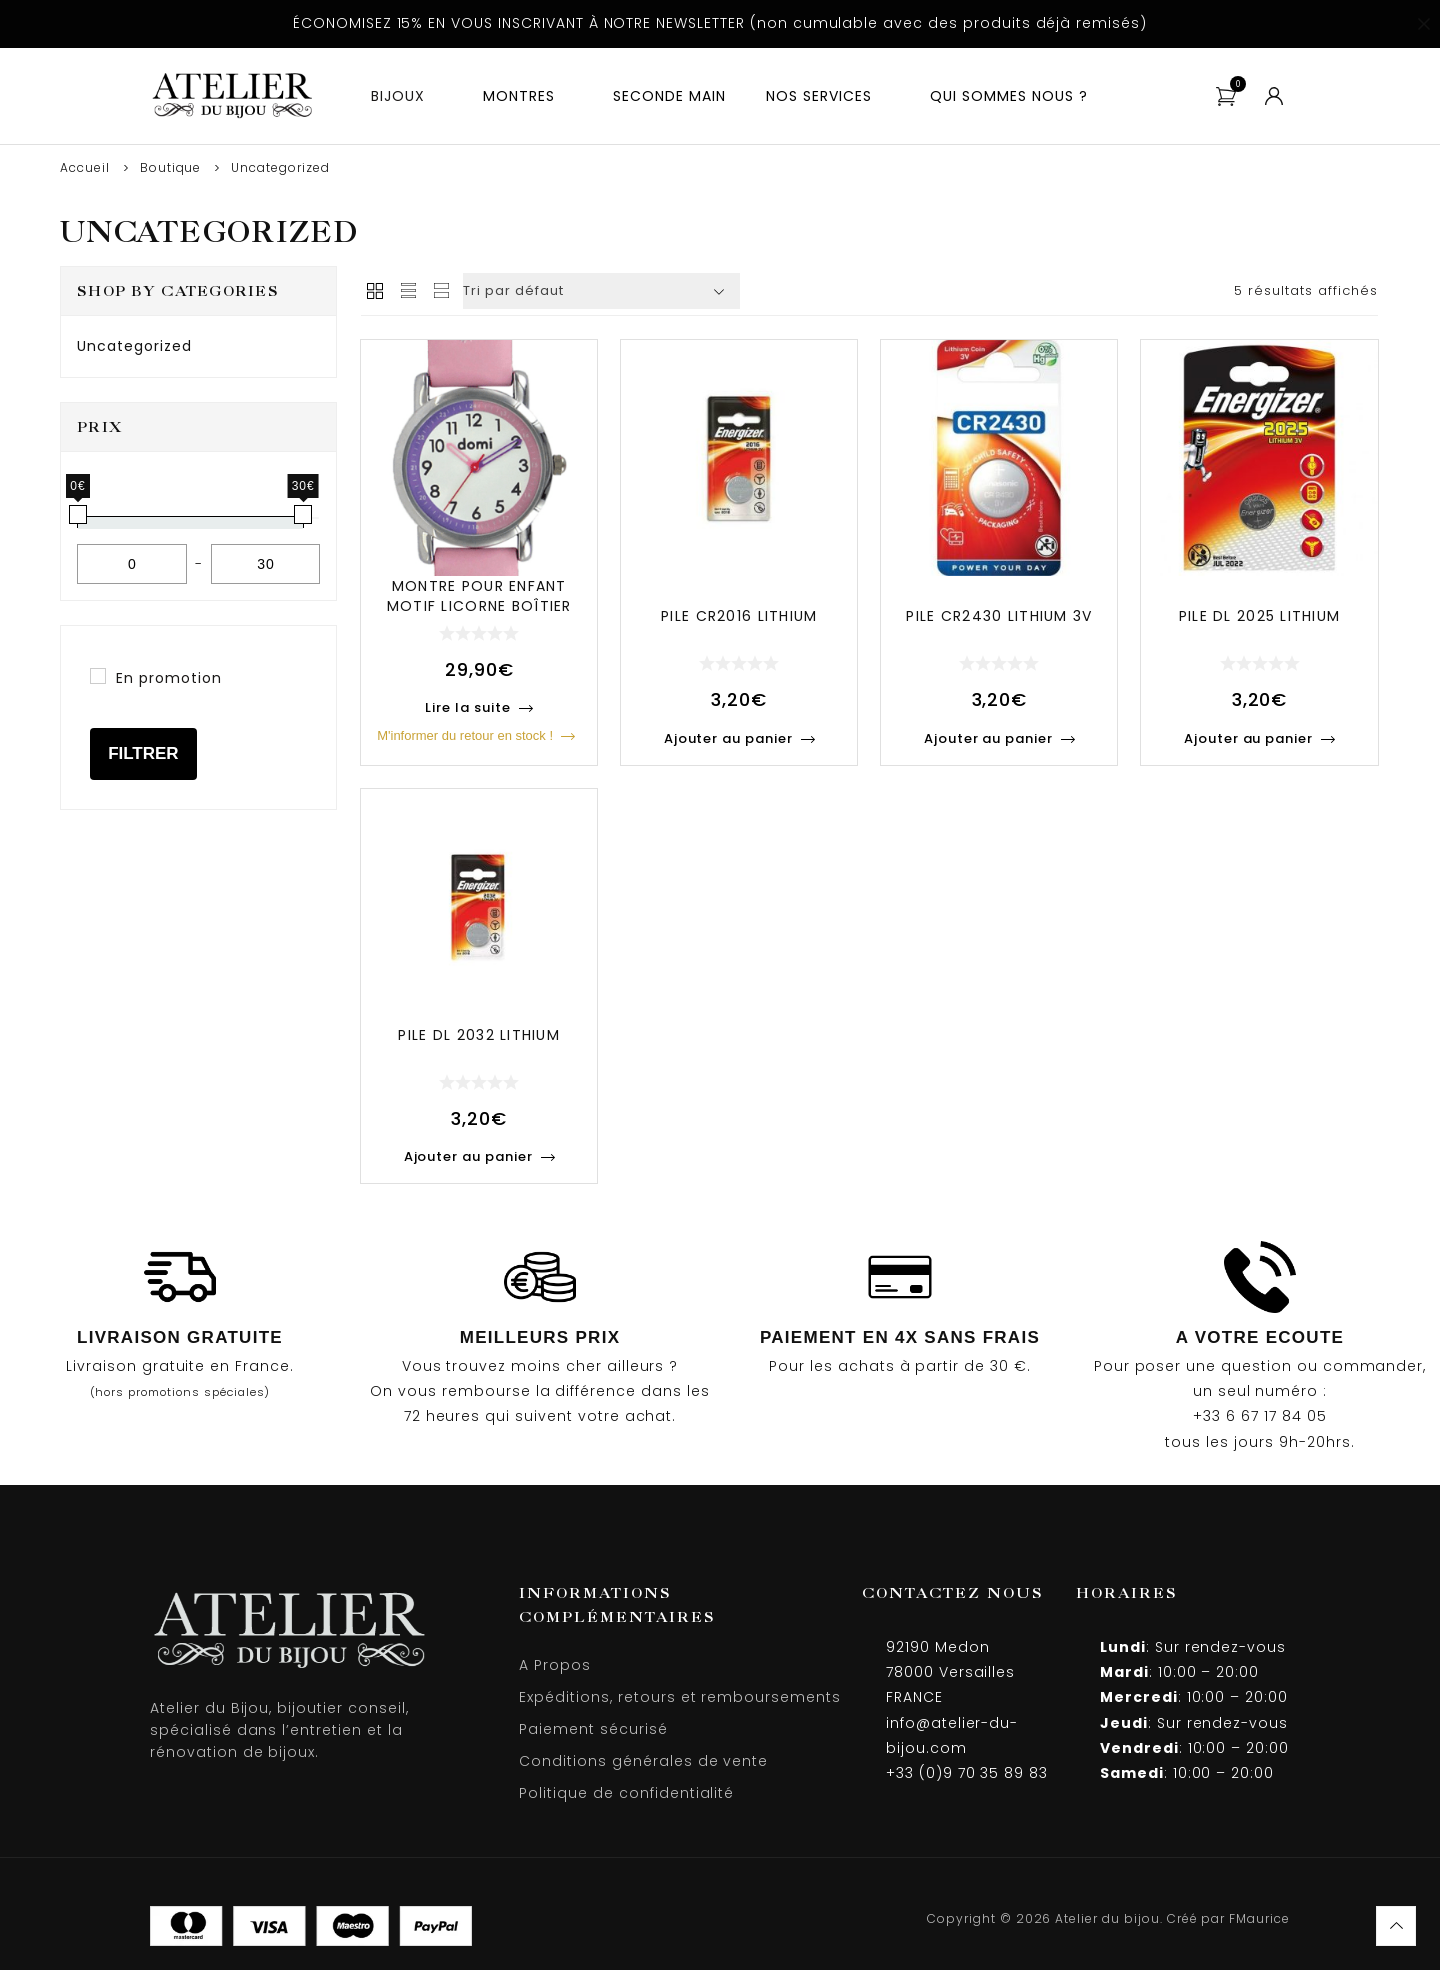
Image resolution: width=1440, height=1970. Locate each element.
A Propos (555, 1665)
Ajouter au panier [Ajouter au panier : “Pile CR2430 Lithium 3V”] (988, 738)
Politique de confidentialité (626, 1793)
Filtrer (143, 753)
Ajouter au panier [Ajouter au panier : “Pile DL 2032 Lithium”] (468, 1156)
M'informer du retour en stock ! (465, 735)
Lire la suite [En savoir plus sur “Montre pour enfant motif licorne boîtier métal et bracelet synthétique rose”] (467, 707)
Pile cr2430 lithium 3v (999, 616)
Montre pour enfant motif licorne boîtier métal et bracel (479, 606)
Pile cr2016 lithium (739, 616)
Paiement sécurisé (593, 1729)
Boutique (171, 167)
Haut (1396, 1926)
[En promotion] (98, 676)
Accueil (85, 167)
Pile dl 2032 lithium (479, 1035)
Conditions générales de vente (643, 1761)
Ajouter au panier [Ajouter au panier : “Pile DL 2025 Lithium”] (1248, 738)
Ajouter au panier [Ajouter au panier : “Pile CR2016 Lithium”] (728, 738)
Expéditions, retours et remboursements (679, 1697)
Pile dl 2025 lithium (1260, 616)
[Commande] (601, 291)
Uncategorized (134, 346)
